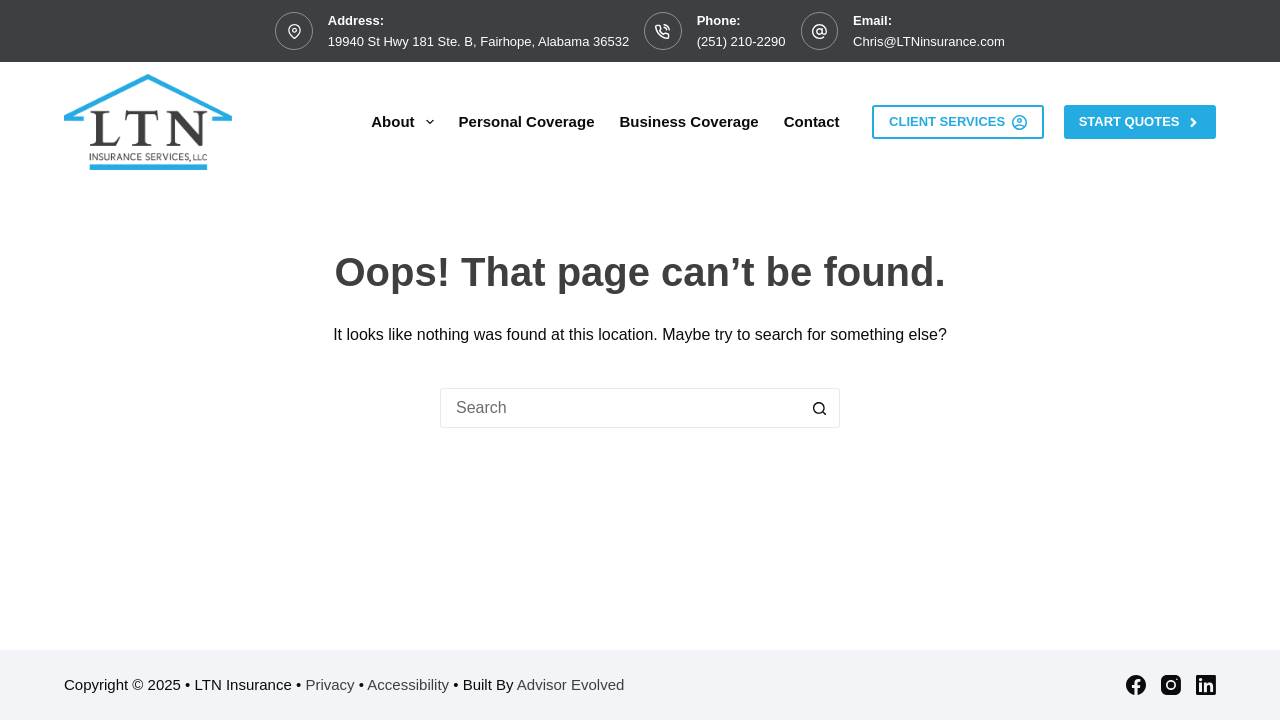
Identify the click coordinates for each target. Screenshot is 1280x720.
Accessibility (408, 684)
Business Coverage (688, 121)
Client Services (958, 122)
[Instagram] (1171, 685)
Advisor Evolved (571, 684)
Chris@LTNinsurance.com (929, 41)
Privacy (329, 684)
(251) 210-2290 (741, 41)
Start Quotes (1140, 122)
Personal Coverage (527, 121)
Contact (812, 121)
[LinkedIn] (1206, 685)
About (406, 122)
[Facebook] (1136, 685)
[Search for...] (620, 408)
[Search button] (820, 408)
